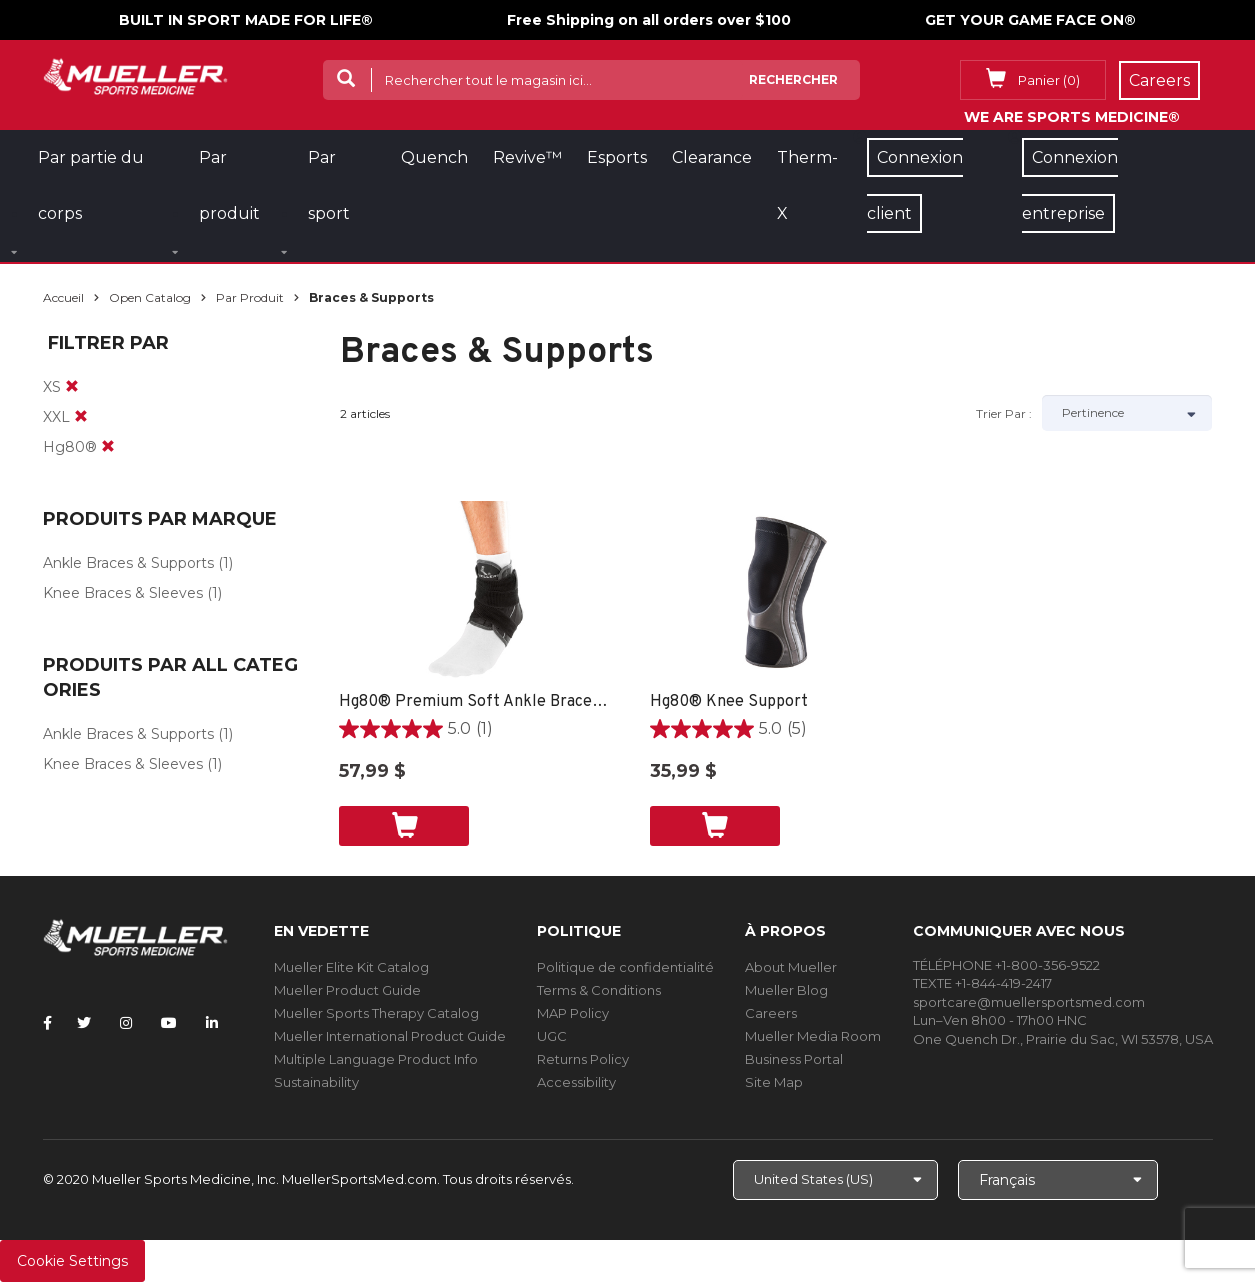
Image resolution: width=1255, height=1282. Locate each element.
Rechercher (793, 79)
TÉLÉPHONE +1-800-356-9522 (1006, 965)
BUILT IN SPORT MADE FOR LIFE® (246, 20)
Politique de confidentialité (625, 967)
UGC (552, 1036)
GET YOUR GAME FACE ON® (1030, 20)
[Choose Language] (1058, 1180)
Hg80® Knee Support (729, 702)
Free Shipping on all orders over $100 (649, 20)
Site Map (774, 1082)
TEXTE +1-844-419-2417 (982, 983)
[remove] (72, 387)
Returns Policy (583, 1059)
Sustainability (316, 1082)
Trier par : (1004, 413)
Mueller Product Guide (347, 990)
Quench (434, 157)
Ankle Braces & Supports (128, 563)
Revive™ (527, 157)
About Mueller (791, 967)
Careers (771, 1013)
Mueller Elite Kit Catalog (351, 967)
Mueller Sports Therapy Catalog (376, 1013)
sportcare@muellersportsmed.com (1029, 1002)
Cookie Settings (72, 1261)
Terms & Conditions (599, 990)
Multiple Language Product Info (376, 1059)
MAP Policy (573, 1013)
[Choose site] (835, 1180)
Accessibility (576, 1082)
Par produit (250, 297)
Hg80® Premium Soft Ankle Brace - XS (474, 702)
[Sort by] (1127, 413)
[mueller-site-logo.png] (135, 74)
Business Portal (794, 1059)
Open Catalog (150, 297)
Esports (617, 157)
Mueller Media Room (813, 1036)
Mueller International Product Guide (390, 1036)
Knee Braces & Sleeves (123, 593)
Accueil (63, 297)
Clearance (712, 157)
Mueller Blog (786, 990)
